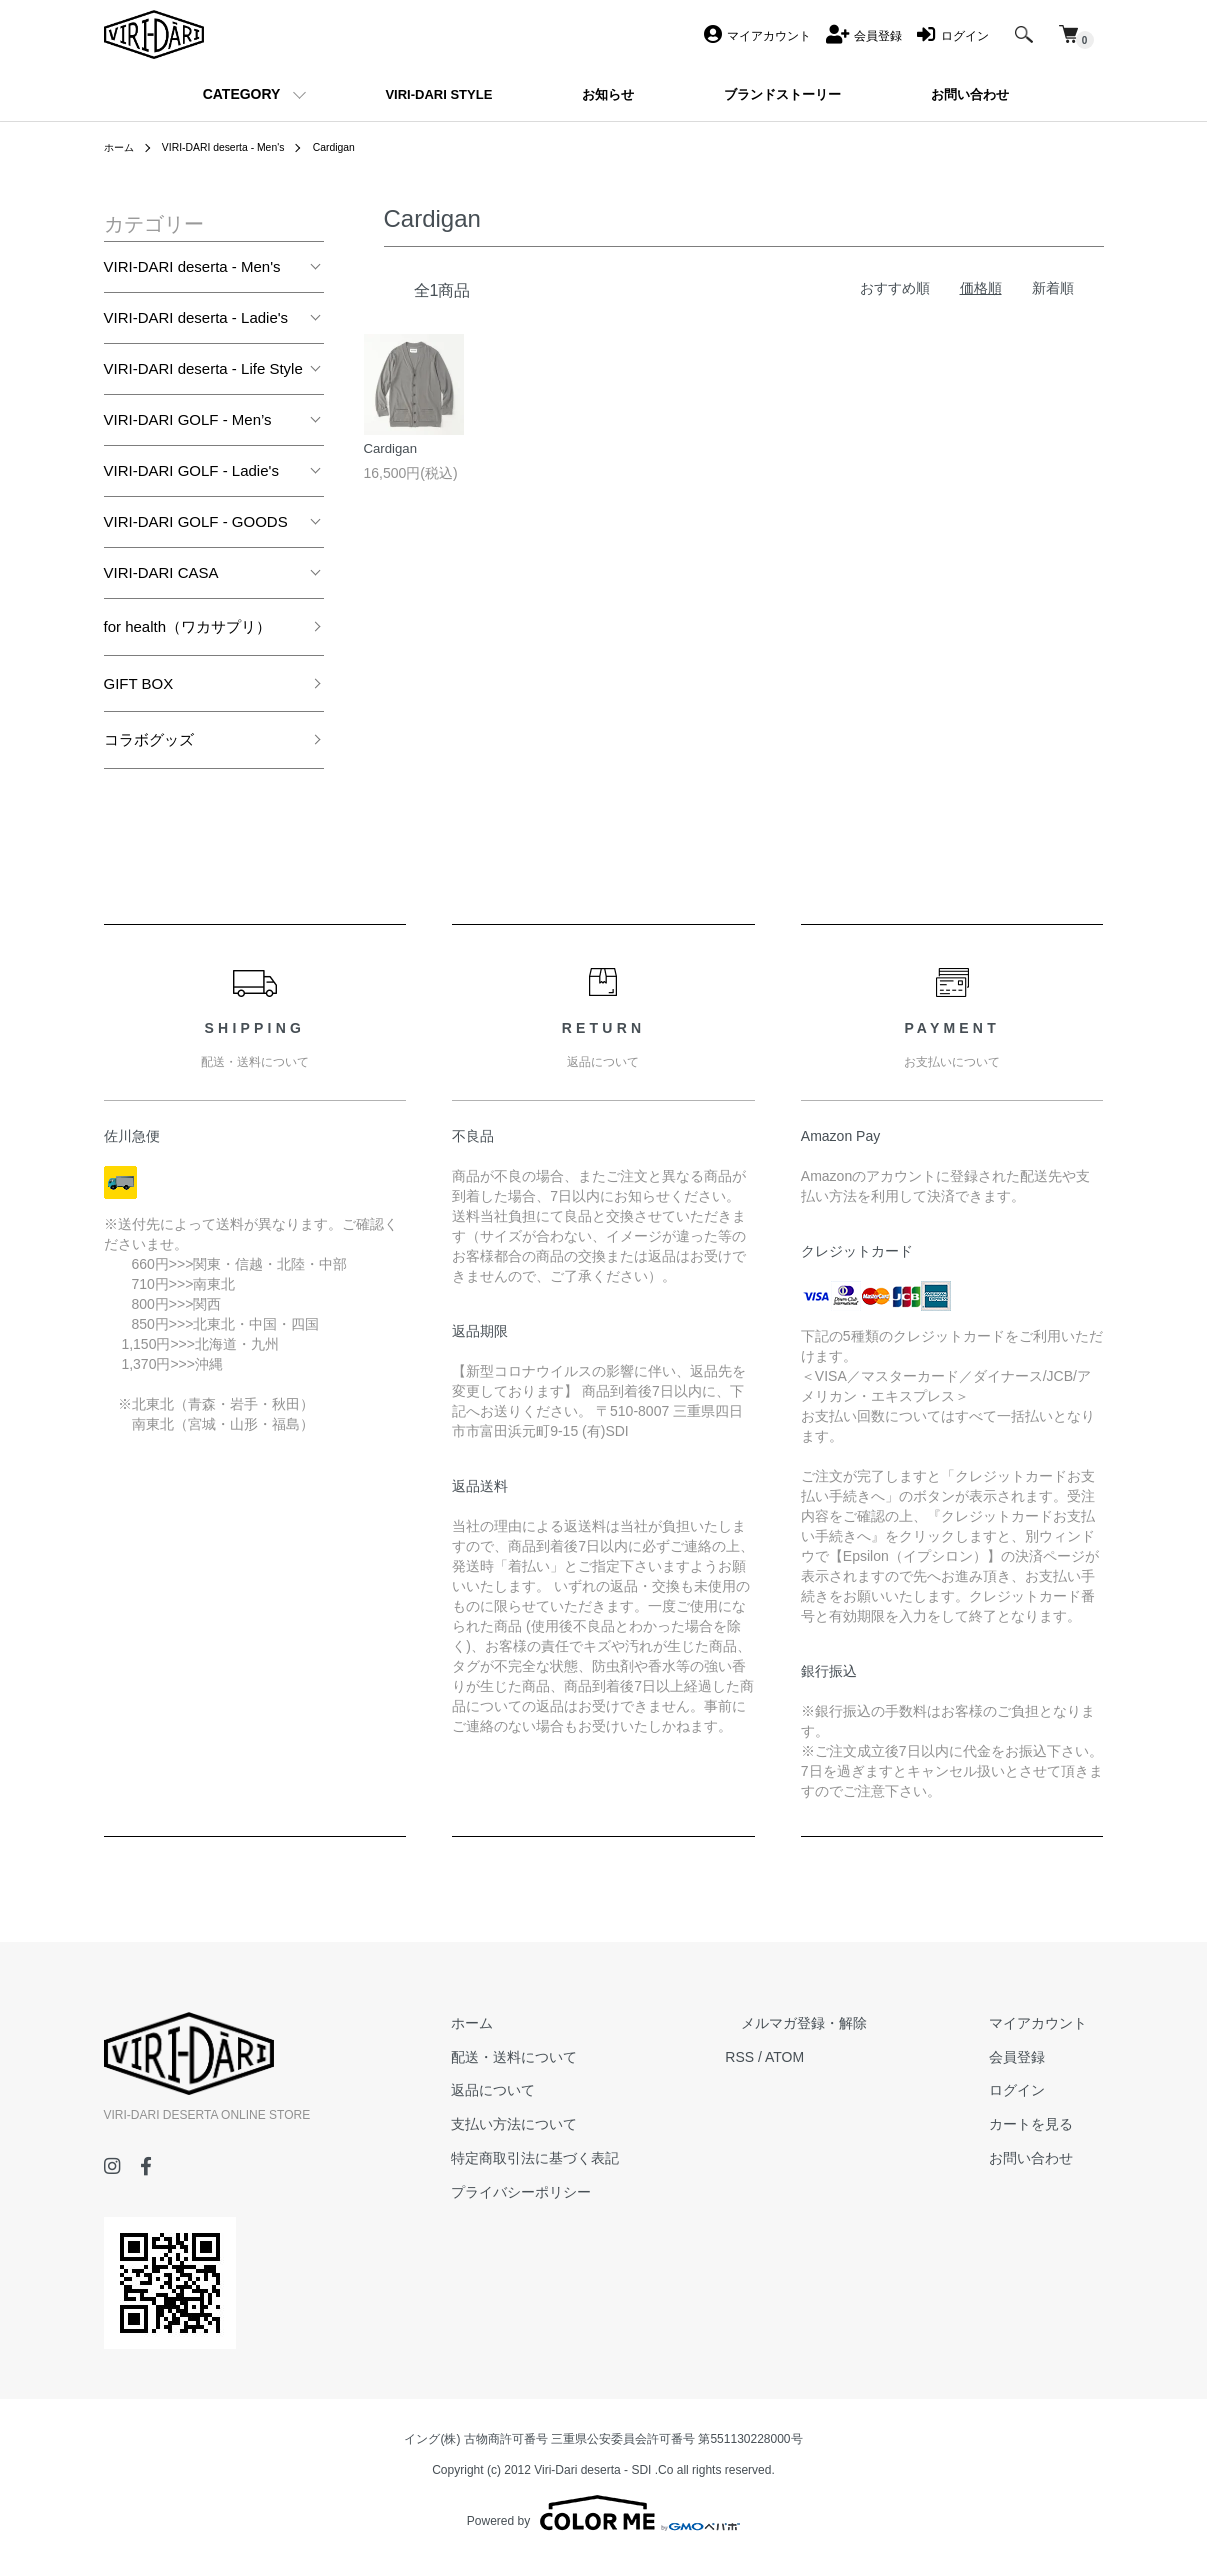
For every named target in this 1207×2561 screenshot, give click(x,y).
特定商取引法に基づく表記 (616, 2158)
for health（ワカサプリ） (188, 626)
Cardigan (362, 147)
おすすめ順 (895, 288)
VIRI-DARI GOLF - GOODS (196, 521)
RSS (804, 2057)
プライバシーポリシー (602, 2192)
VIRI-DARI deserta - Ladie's (196, 317)
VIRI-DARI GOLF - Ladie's (191, 470)
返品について (574, 2091)
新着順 (1053, 288)
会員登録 (1034, 2057)
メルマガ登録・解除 (853, 2023)
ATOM (848, 2057)
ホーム (122, 147)
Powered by (603, 2513)
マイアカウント (1055, 2023)
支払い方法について (595, 2124)
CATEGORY (242, 94)
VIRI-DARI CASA (161, 572)
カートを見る (1048, 2124)
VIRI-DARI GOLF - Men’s (188, 419)
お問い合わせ (1048, 2158)
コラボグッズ (149, 739)
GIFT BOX (139, 683)
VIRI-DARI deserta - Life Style (203, 368)
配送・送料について (595, 2057)
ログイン (1034, 2091)
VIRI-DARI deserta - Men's (239, 147)
